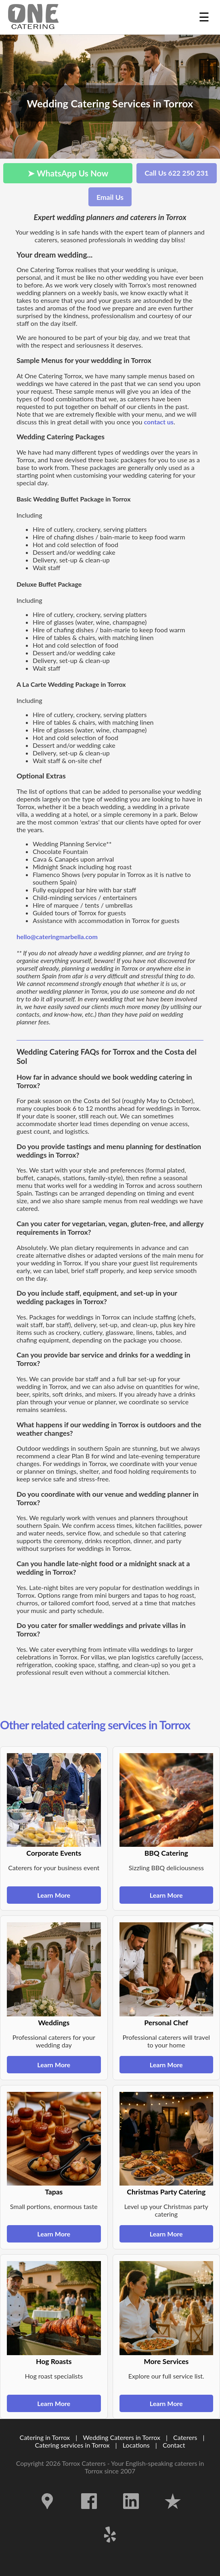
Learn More (53, 1895)
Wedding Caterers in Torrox (121, 2437)
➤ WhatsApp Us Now (67, 173)
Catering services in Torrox (72, 2445)
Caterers (186, 2437)
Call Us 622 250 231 (177, 173)
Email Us (110, 197)
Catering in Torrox (44, 2437)
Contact (174, 2445)
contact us (159, 422)
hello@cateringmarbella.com (57, 936)
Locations (136, 2445)
